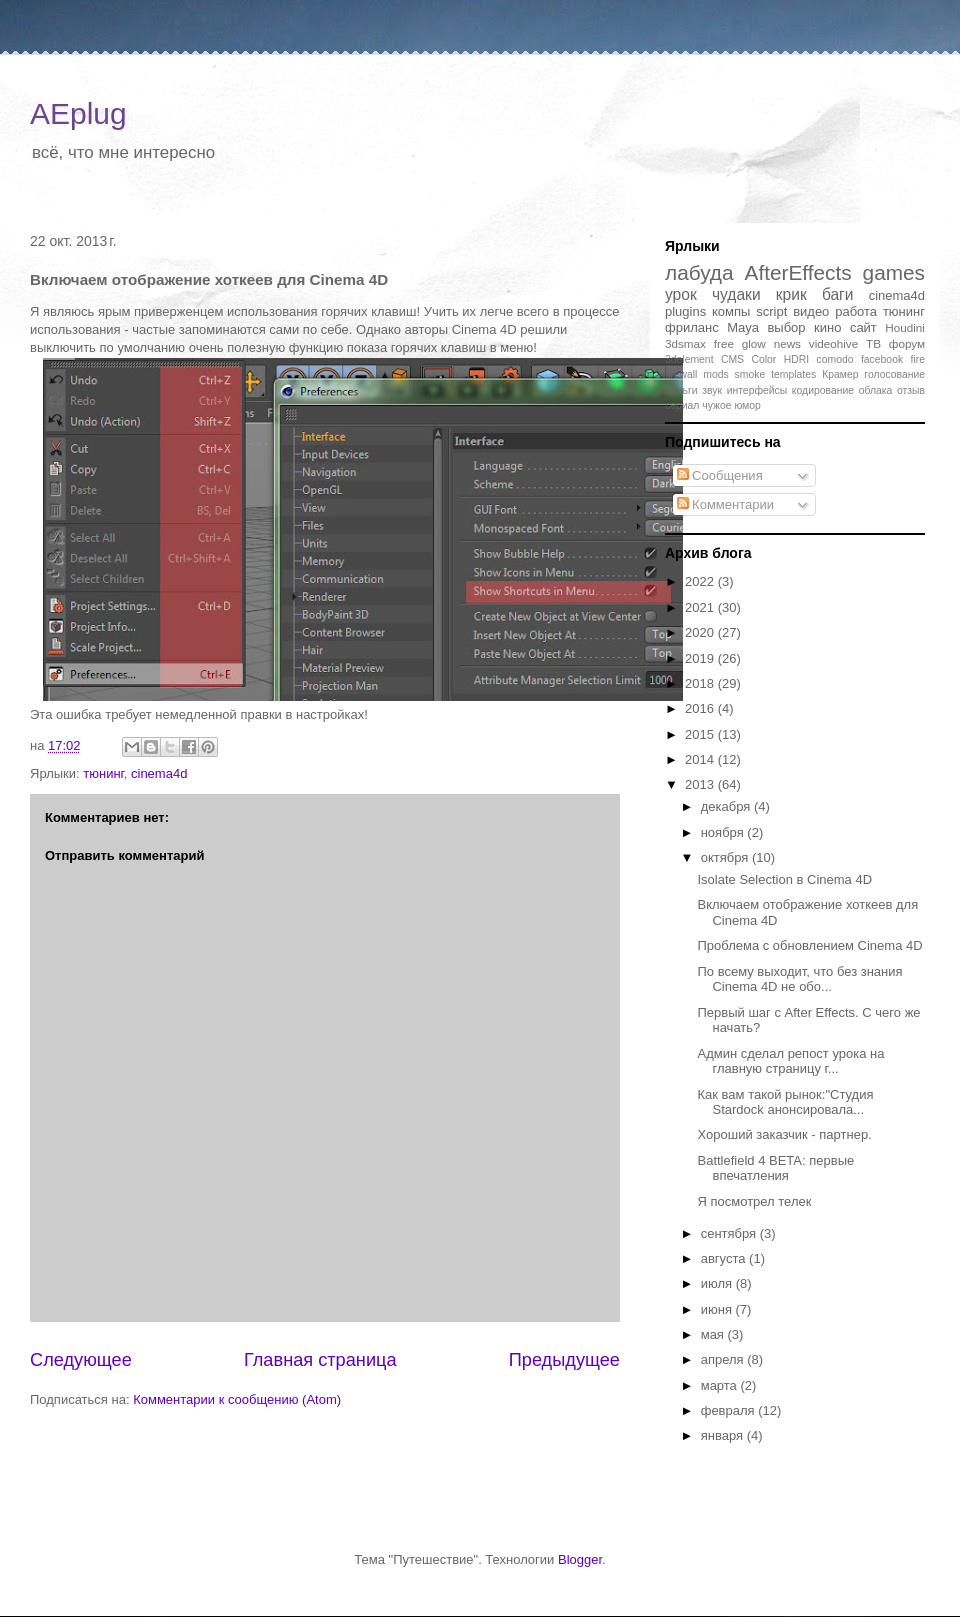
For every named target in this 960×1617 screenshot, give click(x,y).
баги (838, 294)
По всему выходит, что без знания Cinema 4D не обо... (799, 979)
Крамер (840, 374)
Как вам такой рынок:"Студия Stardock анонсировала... (785, 1102)
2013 (701, 784)
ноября (724, 832)
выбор (786, 327)
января (724, 1435)
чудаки (736, 294)
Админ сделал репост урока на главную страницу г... (790, 1061)
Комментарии (726, 504)
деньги (681, 390)
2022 (701, 581)
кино (827, 327)
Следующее (81, 1360)
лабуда (699, 272)
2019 (701, 658)
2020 (701, 632)
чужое (716, 405)
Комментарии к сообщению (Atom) (237, 1399)
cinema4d (159, 773)
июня (718, 1309)
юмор (747, 405)
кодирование (823, 390)
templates (793, 374)
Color (763, 359)
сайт (863, 327)
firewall (681, 374)
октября (726, 857)
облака (876, 390)
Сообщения (720, 475)
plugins (685, 311)
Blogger (580, 1559)
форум (907, 343)
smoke (750, 374)
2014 (701, 759)
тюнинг (103, 773)
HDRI (796, 359)
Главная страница (320, 1360)
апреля (724, 1359)
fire (918, 359)
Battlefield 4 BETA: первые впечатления (775, 1168)
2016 (701, 708)
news (787, 343)
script (771, 311)
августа (725, 1258)
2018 (701, 683)
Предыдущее (564, 1360)
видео (811, 311)
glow (754, 343)
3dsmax (685, 343)
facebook (882, 359)
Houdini (905, 327)
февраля (730, 1410)
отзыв (911, 390)
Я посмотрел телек (754, 1201)
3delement (689, 359)
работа (856, 311)
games (894, 272)
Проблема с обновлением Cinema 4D (809, 945)
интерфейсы (757, 390)
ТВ (873, 343)
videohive (833, 343)
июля (718, 1283)
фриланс (692, 327)
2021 (701, 607)
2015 (701, 734)
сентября (730, 1233)
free (724, 343)
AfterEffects (798, 272)
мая (714, 1334)
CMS (732, 359)
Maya (743, 327)
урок (681, 294)
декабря (727, 806)
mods (715, 374)
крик (791, 294)
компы (731, 311)
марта (721, 1385)
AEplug (78, 113)
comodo (835, 359)
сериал (682, 405)
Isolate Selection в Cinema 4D (784, 879)
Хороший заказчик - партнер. (784, 1134)
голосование (894, 374)
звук (712, 390)
